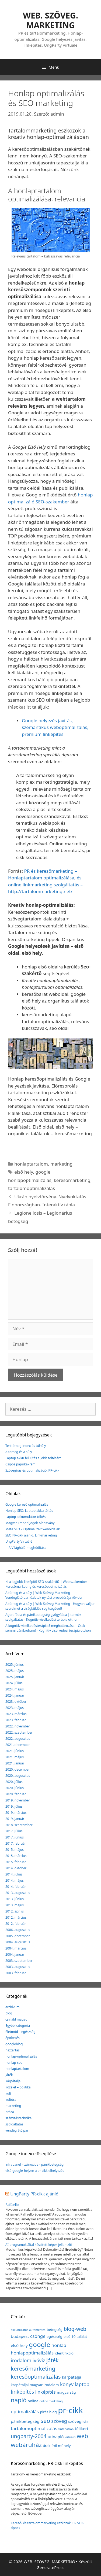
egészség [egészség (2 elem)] (54, 2336)
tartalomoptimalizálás (31, 1188)
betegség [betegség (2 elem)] (54, 2329)
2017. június (14, 1837)
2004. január (14, 1954)
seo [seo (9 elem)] (45, 2420)
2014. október (15, 1868)
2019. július (14, 1806)
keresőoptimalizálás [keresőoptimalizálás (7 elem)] (36, 2376)
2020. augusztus (17, 1775)
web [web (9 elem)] (82, 2436)
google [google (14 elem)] (39, 2344)
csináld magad (16, 2019)
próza (9, 2112)
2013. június (14, 1899)
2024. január (14, 1695)
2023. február (15, 1720)
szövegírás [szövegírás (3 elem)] (78, 2421)
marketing (61, 1164)
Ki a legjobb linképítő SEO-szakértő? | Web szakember (46, 1581)
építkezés (12, 2038)
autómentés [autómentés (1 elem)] (37, 2330)
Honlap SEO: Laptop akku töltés (29, 1510)
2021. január (14, 1763)
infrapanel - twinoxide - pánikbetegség (34, 2164)
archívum (12, 2007)
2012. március (15, 1917)
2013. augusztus (17, 1892)
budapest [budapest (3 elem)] (20, 2336)
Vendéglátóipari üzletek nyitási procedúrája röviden (44, 1597)
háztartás (12, 2050)
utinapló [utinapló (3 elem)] (56, 2436)
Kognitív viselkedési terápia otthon (52, 1619)
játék (9, 2075)
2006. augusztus (17, 1930)
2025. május (14, 1670)
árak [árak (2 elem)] (46, 2445)
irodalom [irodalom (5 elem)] (21, 2360)
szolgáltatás (14, 2124)
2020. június (14, 1788)
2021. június (14, 1751)
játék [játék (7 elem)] (52, 2360)
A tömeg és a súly (18, 1452)
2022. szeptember (19, 1732)
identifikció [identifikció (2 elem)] (64, 2353)
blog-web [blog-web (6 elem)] (75, 2329)
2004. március (15, 1948)
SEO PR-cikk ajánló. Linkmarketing (31, 1535)
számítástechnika (18, 2118)
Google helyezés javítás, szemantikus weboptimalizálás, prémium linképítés (55, 727)
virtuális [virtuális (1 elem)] (70, 2437)
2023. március (15, 1714)
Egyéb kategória (17, 2025)
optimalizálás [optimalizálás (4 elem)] (25, 2411)
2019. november (17, 1800)
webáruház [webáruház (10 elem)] (26, 2445)
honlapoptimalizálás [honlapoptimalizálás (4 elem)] (32, 2353)
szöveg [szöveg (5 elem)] (59, 2421)
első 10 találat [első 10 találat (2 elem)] (75, 2336)
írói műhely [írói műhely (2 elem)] (61, 2445)
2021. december (17, 1744)
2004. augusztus (17, 1942)
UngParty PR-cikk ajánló (34, 2194)
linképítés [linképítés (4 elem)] (45, 2392)
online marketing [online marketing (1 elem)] (51, 2401)
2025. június (14, 1664)
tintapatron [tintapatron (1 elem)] (66, 2429)
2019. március (15, 1812)
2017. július (14, 1831)
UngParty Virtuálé (18, 1541)
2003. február (15, 1973)
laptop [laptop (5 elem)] (82, 2384)
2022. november (17, 1726)
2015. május (14, 1849)
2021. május (14, 1757)
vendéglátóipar (16, 2130)
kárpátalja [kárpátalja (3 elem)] (71, 2377)
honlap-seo (13, 2062)
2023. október (15, 1701)
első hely (23, 1172)
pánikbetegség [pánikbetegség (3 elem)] (25, 2421)
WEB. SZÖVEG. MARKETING (50, 20)
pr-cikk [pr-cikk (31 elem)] (70, 2410)
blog (8, 2013)
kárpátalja (12, 2081)
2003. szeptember (19, 1960)
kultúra (10, 2099)
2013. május (14, 1905)
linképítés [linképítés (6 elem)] (22, 2391)
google (42, 1172)
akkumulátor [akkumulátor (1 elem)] (19, 2330)
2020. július (14, 1781)
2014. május (14, 1880)
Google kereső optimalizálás (26, 1504)
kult (8, 2093)
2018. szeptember (19, 1825)
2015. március (15, 1855)
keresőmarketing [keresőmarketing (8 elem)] (33, 2368)
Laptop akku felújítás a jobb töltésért (33, 1458)
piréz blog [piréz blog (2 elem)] (48, 2411)
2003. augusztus (17, 1967)
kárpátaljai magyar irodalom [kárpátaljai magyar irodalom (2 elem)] (35, 2384)
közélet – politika (18, 2087)
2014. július (14, 1874)
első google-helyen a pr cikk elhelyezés (34, 2170)
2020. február (15, 1794)
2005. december (17, 1936)
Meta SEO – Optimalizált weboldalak (32, 1529)
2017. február (15, 1843)
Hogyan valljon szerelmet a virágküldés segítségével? (50, 1606)
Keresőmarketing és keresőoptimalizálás (36, 1586)
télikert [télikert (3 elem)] (82, 2428)
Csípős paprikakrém (20, 1464)
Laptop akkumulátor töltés (25, 1516)
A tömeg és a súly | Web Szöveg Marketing (37, 1592)
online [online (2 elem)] (33, 2400)
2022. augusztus (17, 1738)
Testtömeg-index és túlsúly (25, 1445)
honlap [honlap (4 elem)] (58, 2345)
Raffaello (12, 2204)
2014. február (15, 1886)
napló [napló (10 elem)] (19, 2400)
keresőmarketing (72, 1180)
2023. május (14, 1707)
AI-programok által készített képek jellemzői (38, 2244)
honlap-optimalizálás (21, 2056)
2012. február (15, 1923)
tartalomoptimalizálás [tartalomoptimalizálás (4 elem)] (34, 2428)
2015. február (15, 1862)
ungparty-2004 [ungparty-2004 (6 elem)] (28, 2436)
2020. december (17, 1769)
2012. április (14, 1911)
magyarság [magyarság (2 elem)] (66, 2392)
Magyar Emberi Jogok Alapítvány (30, 1523)
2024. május (14, 1689)
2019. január (14, 1818)
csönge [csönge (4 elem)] (38, 2336)
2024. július (14, 1683)
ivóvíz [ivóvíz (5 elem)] (39, 2360)
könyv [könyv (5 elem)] (67, 2384)
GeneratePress (50, 2567)
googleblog (14, 2044)
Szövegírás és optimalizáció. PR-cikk (32, 1470)
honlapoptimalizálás (29, 1180)
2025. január (14, 1677)
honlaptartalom (31, 1164)
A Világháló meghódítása (27, 1547)
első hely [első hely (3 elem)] (19, 2345)
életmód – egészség (20, 2031)
